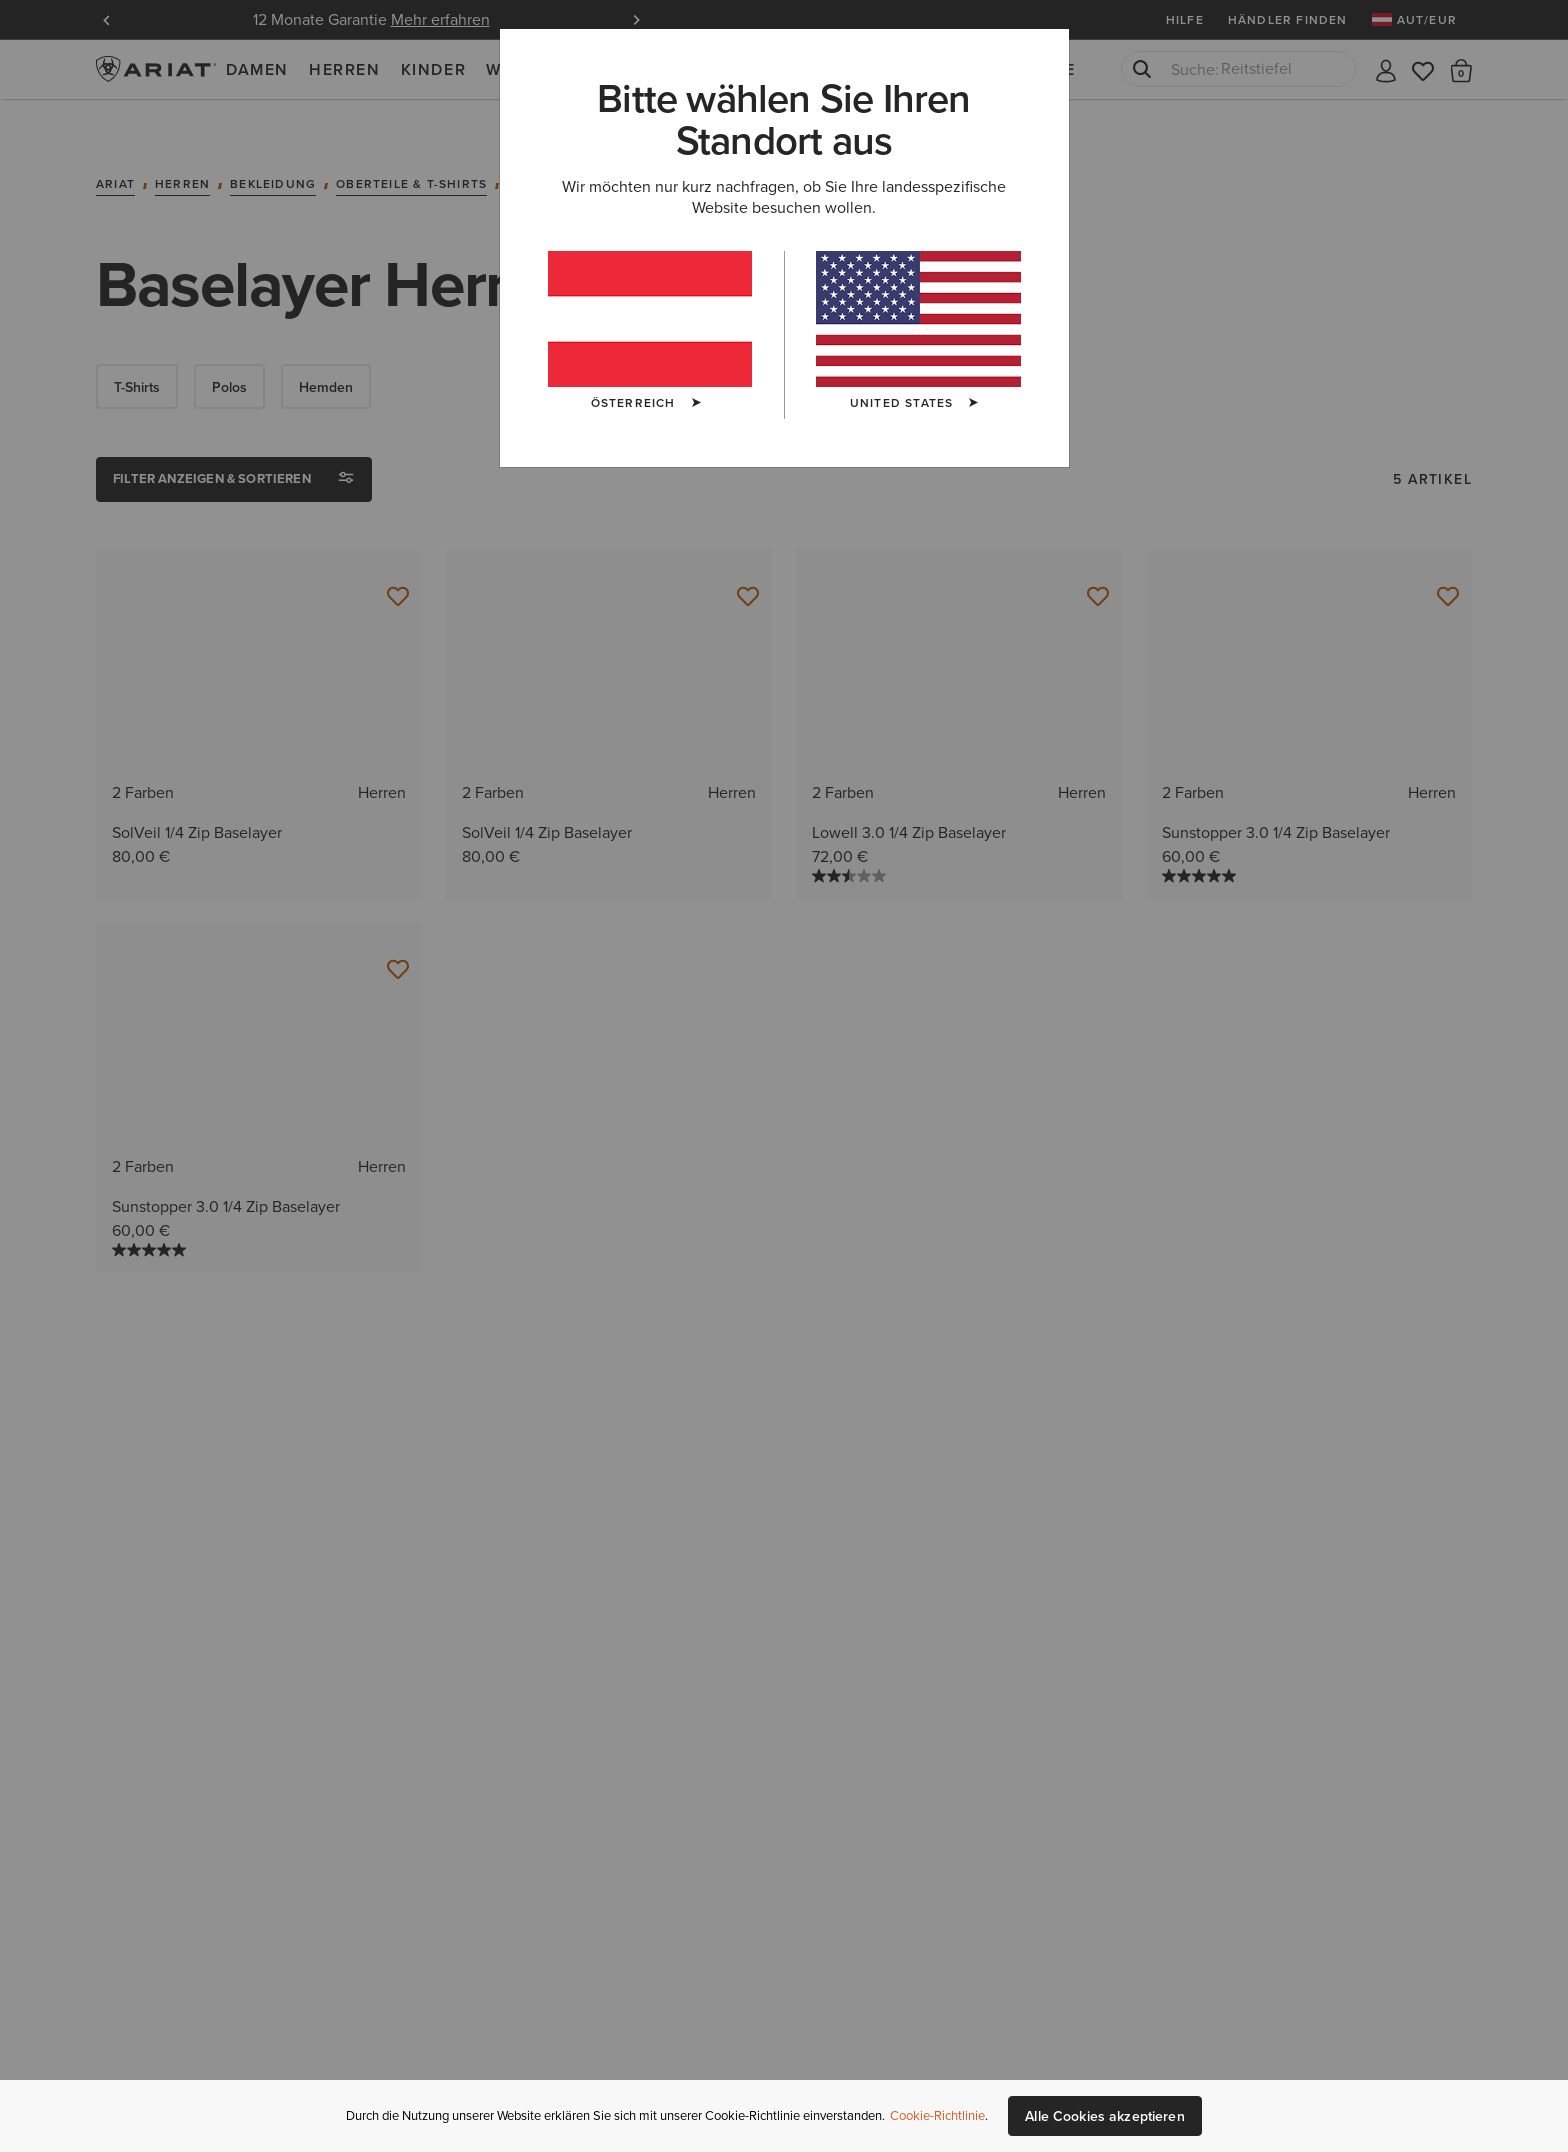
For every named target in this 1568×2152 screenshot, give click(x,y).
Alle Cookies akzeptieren (1104, 2116)
